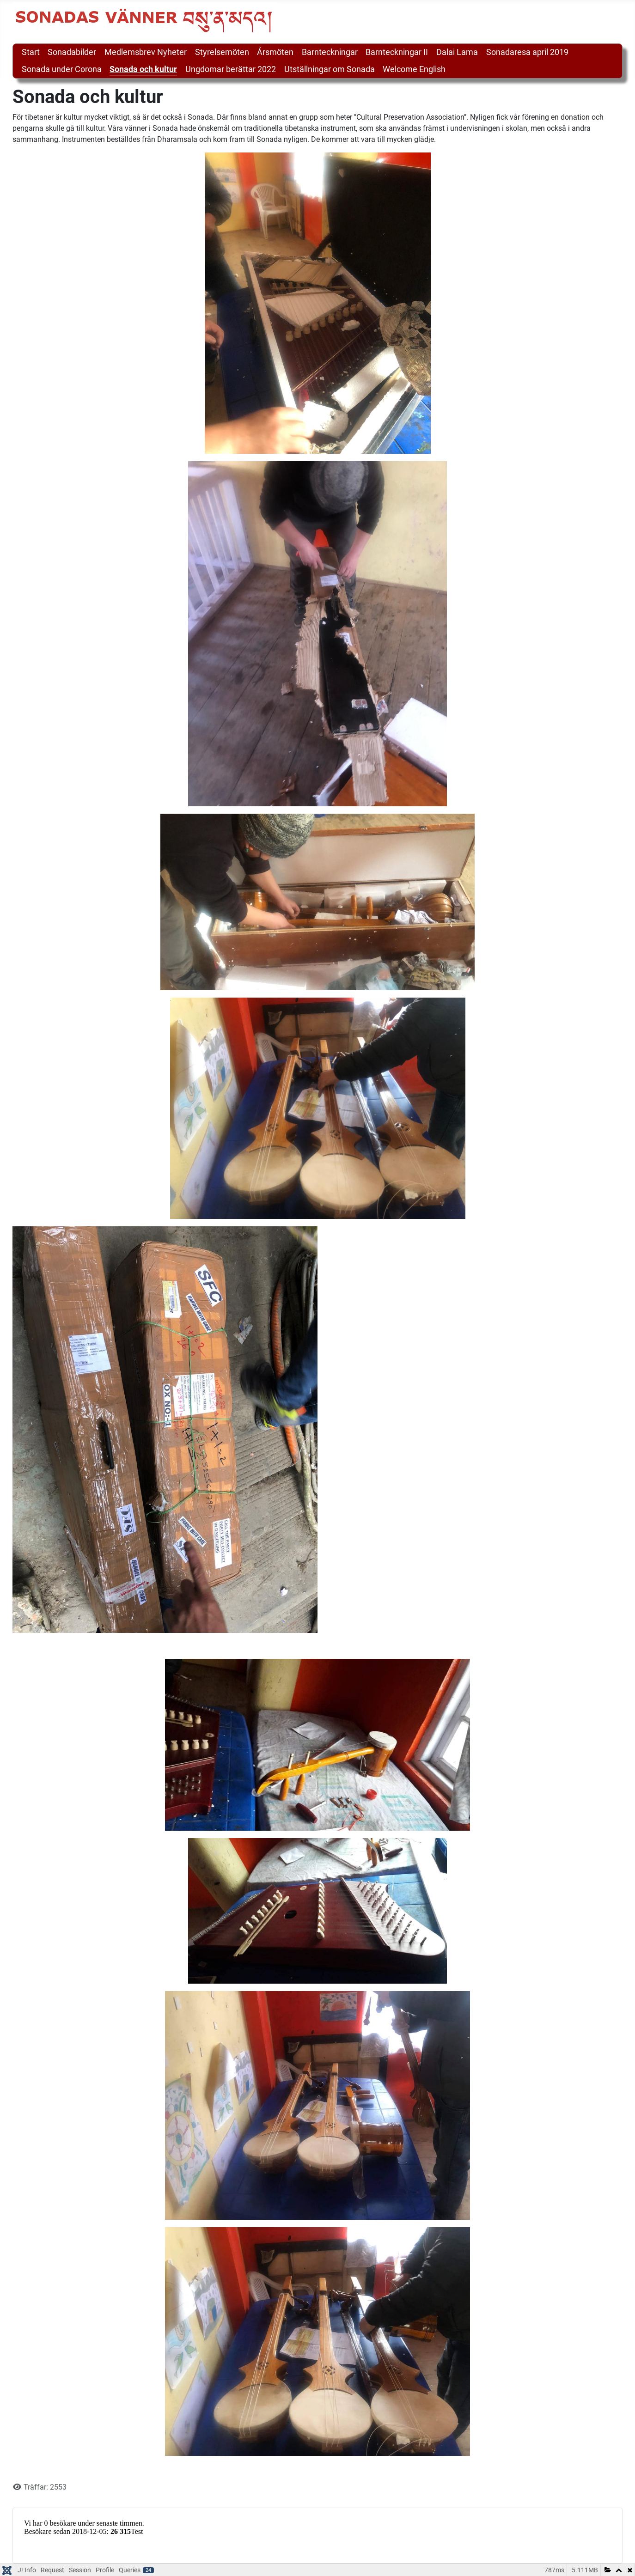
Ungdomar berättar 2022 (230, 69)
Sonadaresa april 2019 (527, 52)
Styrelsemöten (222, 52)
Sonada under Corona (62, 69)
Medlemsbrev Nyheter (145, 52)
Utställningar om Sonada (329, 69)
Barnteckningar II (397, 52)
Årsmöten (275, 52)
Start (31, 52)
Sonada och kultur (143, 69)
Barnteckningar (330, 52)
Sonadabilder (72, 52)
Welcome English (414, 69)
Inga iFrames (317, 2533)
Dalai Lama (457, 52)
